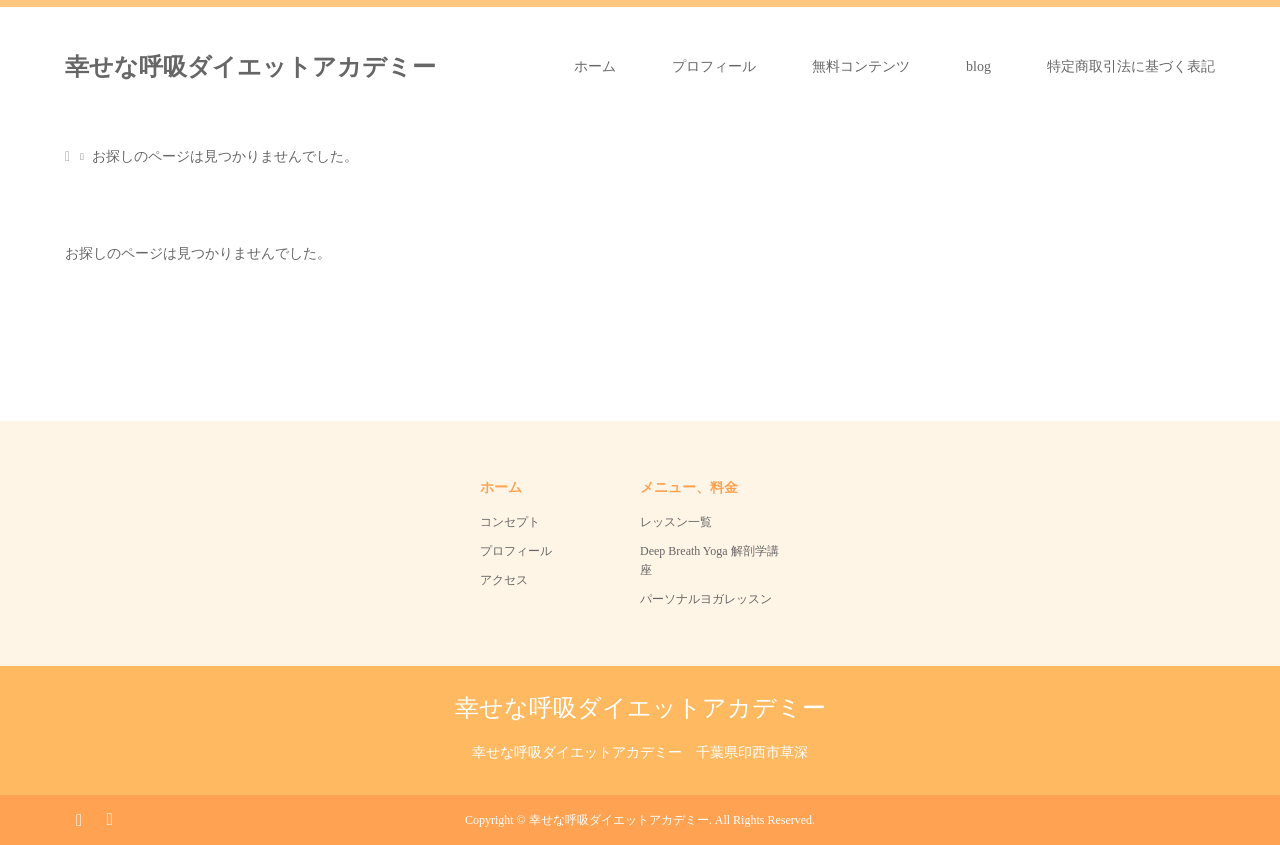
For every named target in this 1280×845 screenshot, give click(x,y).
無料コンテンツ (861, 66)
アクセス (504, 580)
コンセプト (510, 522)
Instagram (79, 818)
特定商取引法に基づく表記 (1131, 66)
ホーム (595, 66)
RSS (109, 818)
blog (978, 66)
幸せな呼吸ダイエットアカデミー (250, 67)
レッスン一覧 (676, 522)
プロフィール (714, 66)
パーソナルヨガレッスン (706, 599)
